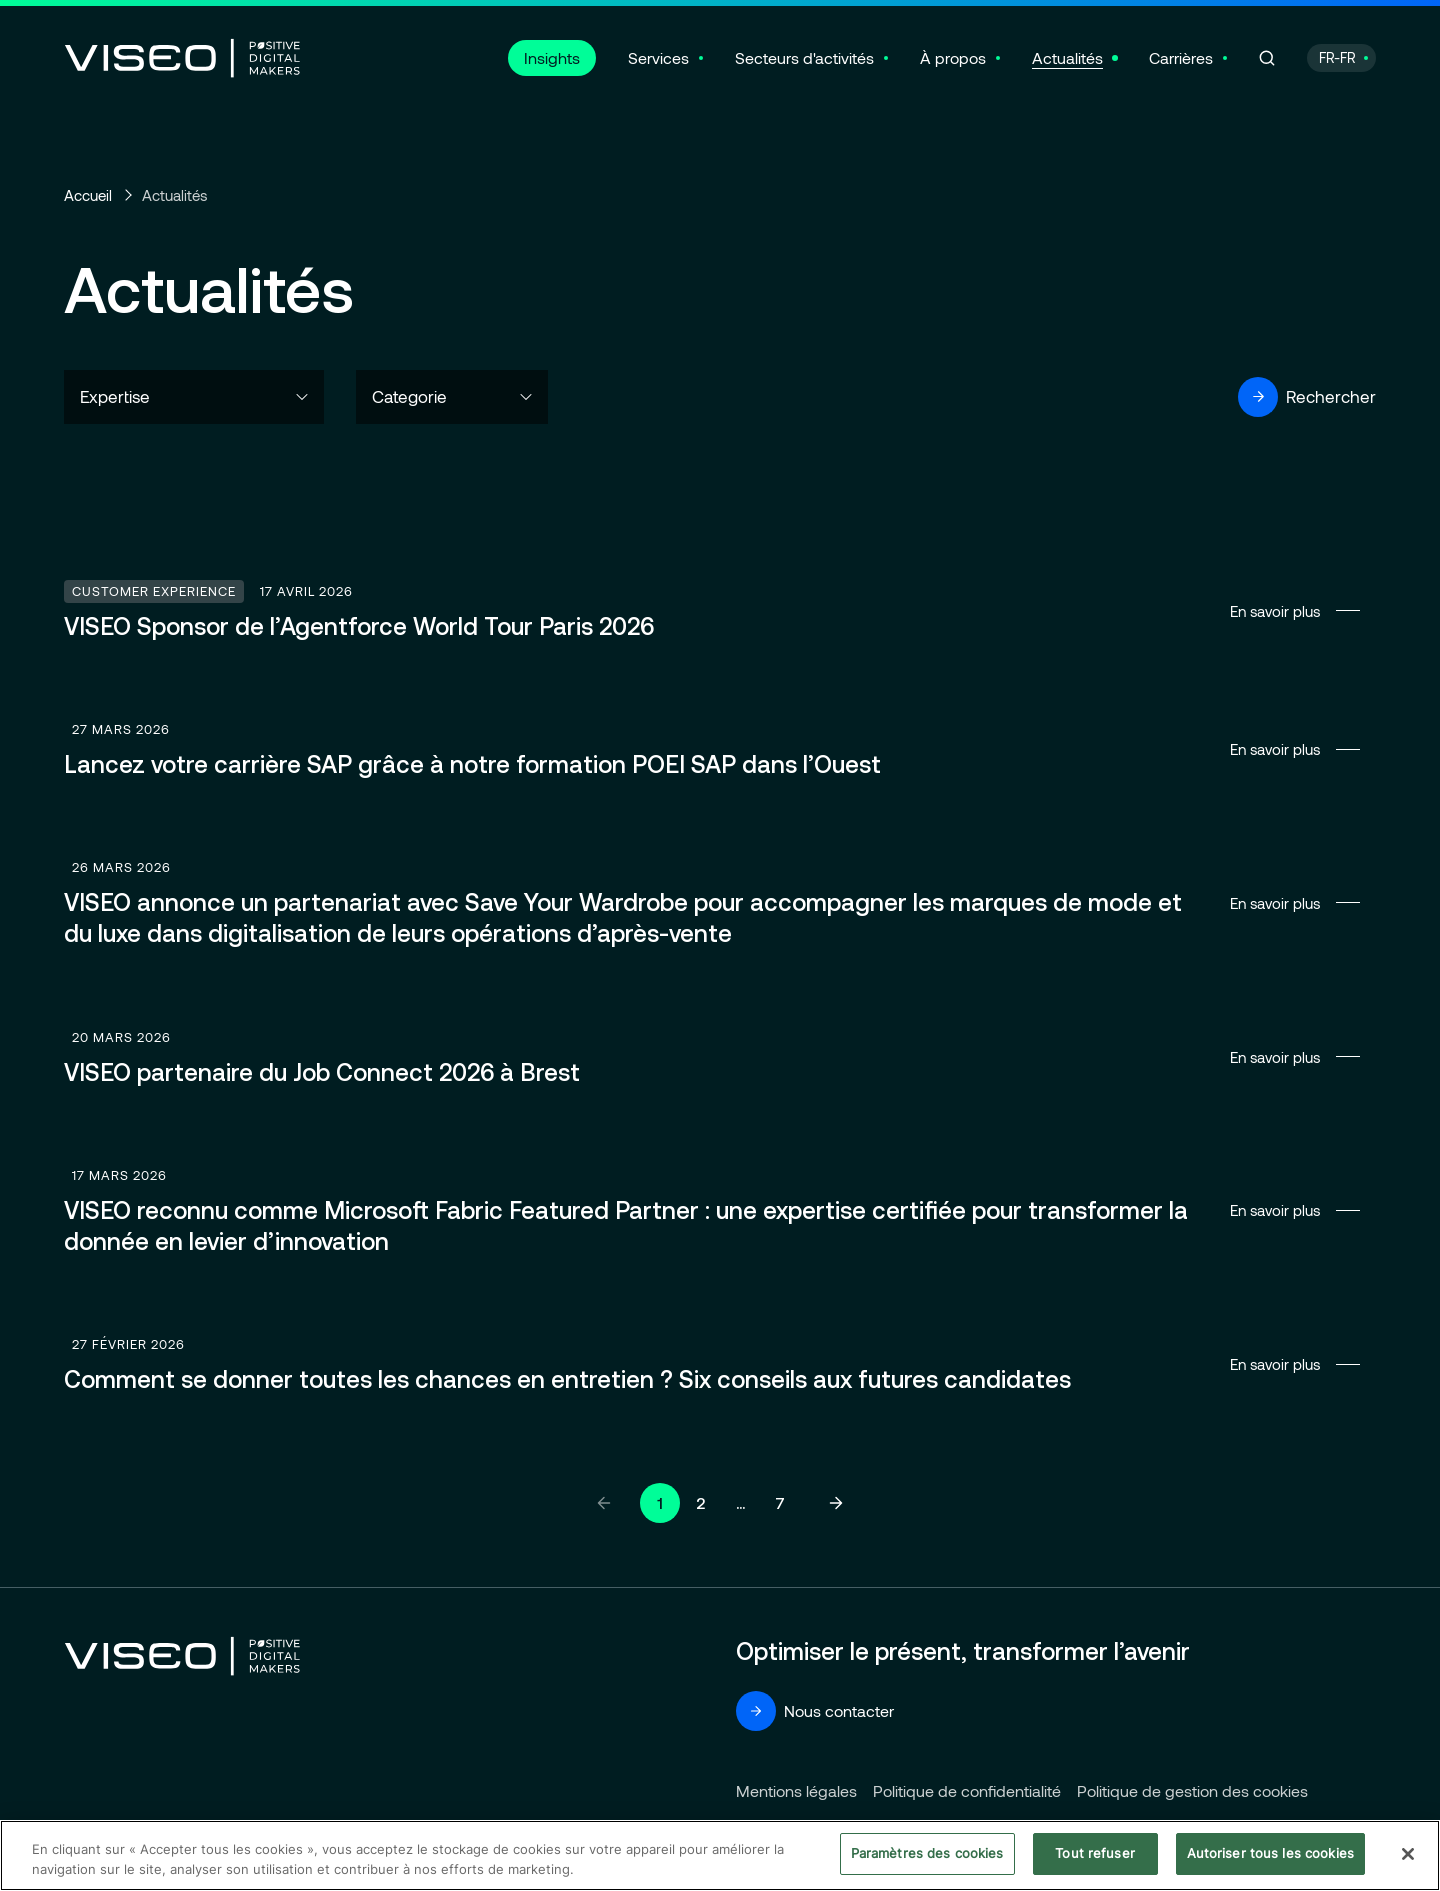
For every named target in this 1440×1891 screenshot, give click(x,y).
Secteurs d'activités (804, 57)
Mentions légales (796, 1790)
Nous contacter (815, 1711)
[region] (720, 1855)
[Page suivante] (836, 1503)
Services (658, 57)
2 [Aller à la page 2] (700, 1503)
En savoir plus (720, 611)
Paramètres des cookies (927, 1853)
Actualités (1067, 57)
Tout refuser (1095, 1853)
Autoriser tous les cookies (1270, 1853)
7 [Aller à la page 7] (780, 1503)
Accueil (88, 195)
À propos (953, 57)
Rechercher (1307, 397)
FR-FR (1337, 57)
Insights (552, 57)
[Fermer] (1408, 1854)
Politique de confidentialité (967, 1790)
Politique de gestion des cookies (1192, 1790)
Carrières (1181, 57)
